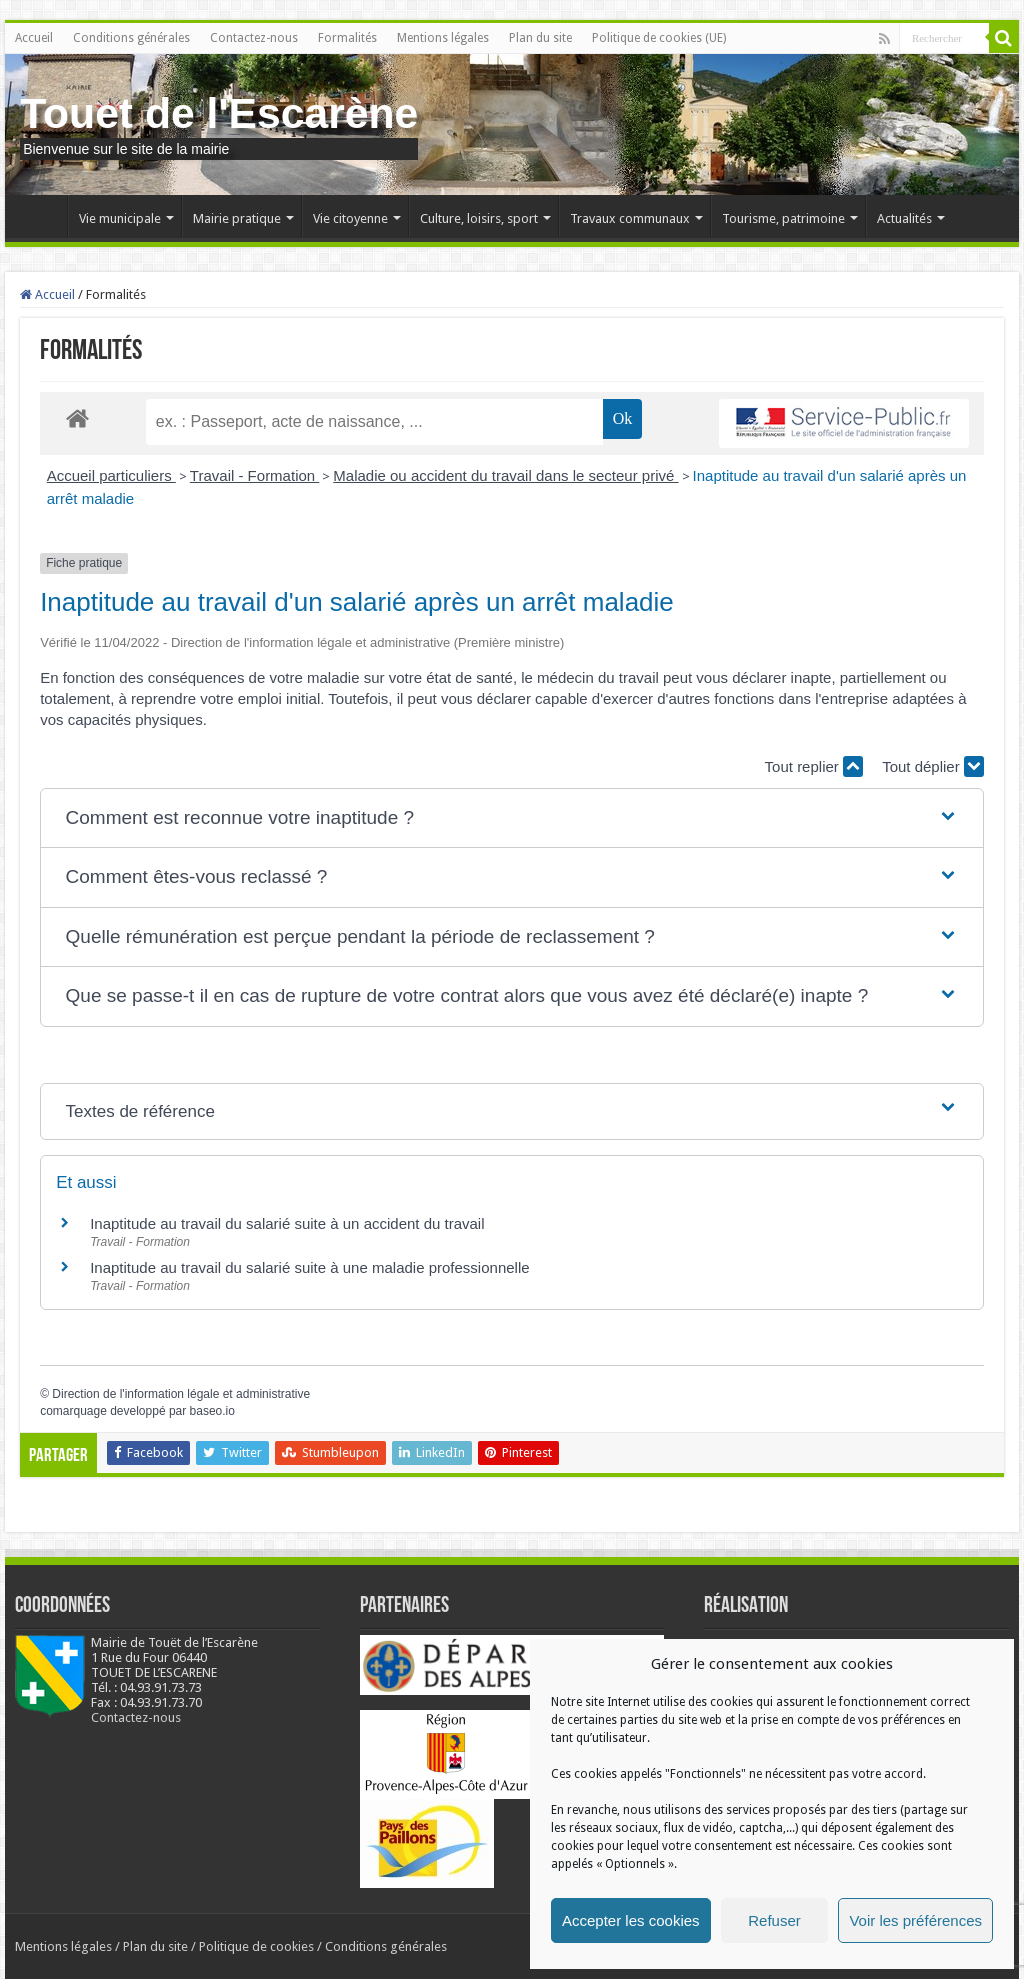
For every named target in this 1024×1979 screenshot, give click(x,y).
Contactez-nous (254, 38)
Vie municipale (120, 218)
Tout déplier (933, 766)
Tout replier (814, 766)
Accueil (34, 38)
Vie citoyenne (350, 218)
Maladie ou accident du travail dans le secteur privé (505, 475)
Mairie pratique (237, 218)
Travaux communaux (630, 218)
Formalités (347, 38)
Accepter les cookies (631, 1920)
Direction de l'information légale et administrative (181, 1394)
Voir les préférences (915, 1920)
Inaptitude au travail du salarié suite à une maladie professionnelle (309, 1267)
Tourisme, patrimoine (783, 218)
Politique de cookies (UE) (659, 38)
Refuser (774, 1920)
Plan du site (540, 38)
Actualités (904, 218)
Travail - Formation (254, 475)
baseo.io (212, 1411)
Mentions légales (443, 38)
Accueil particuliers (111, 475)
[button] (512, 818)
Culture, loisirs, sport (479, 218)
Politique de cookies (256, 1946)
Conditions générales (131, 38)
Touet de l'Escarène (219, 113)
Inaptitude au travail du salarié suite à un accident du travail (287, 1223)
